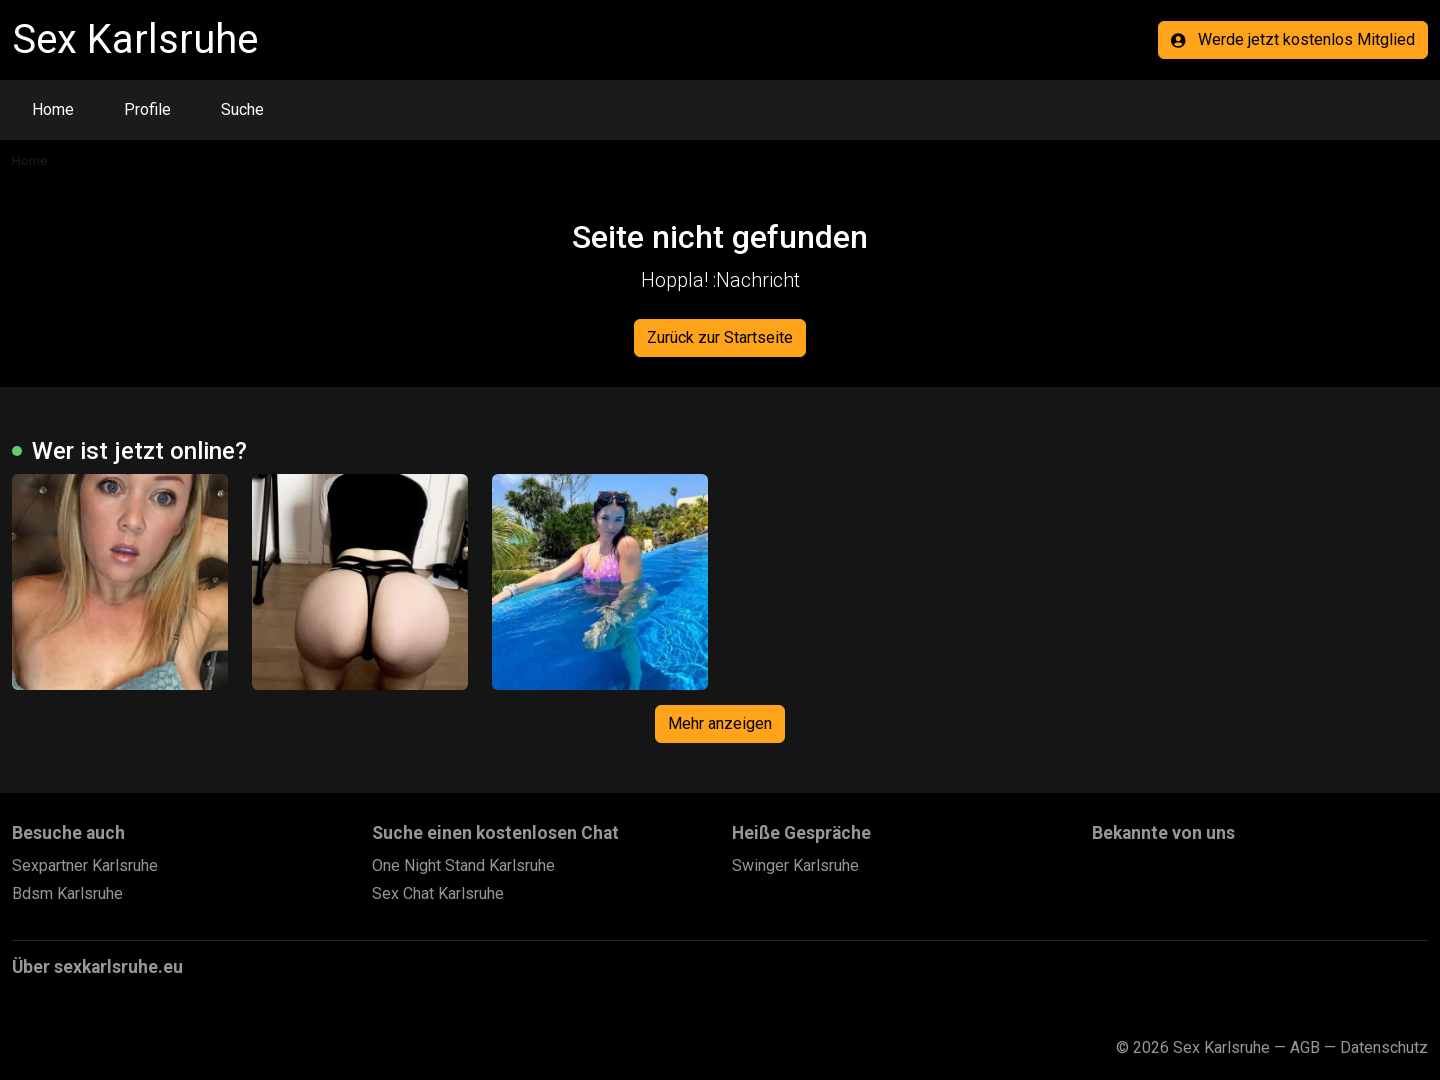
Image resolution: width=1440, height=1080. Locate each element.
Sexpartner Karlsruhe (85, 865)
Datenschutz (1384, 1047)
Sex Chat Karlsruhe (438, 893)
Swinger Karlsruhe (795, 865)
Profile (147, 109)
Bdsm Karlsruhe (67, 893)
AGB (1305, 1047)
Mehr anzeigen (720, 723)
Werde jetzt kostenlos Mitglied (1293, 39)
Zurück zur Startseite (720, 337)
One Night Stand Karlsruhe (463, 865)
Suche (242, 109)
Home (53, 109)
